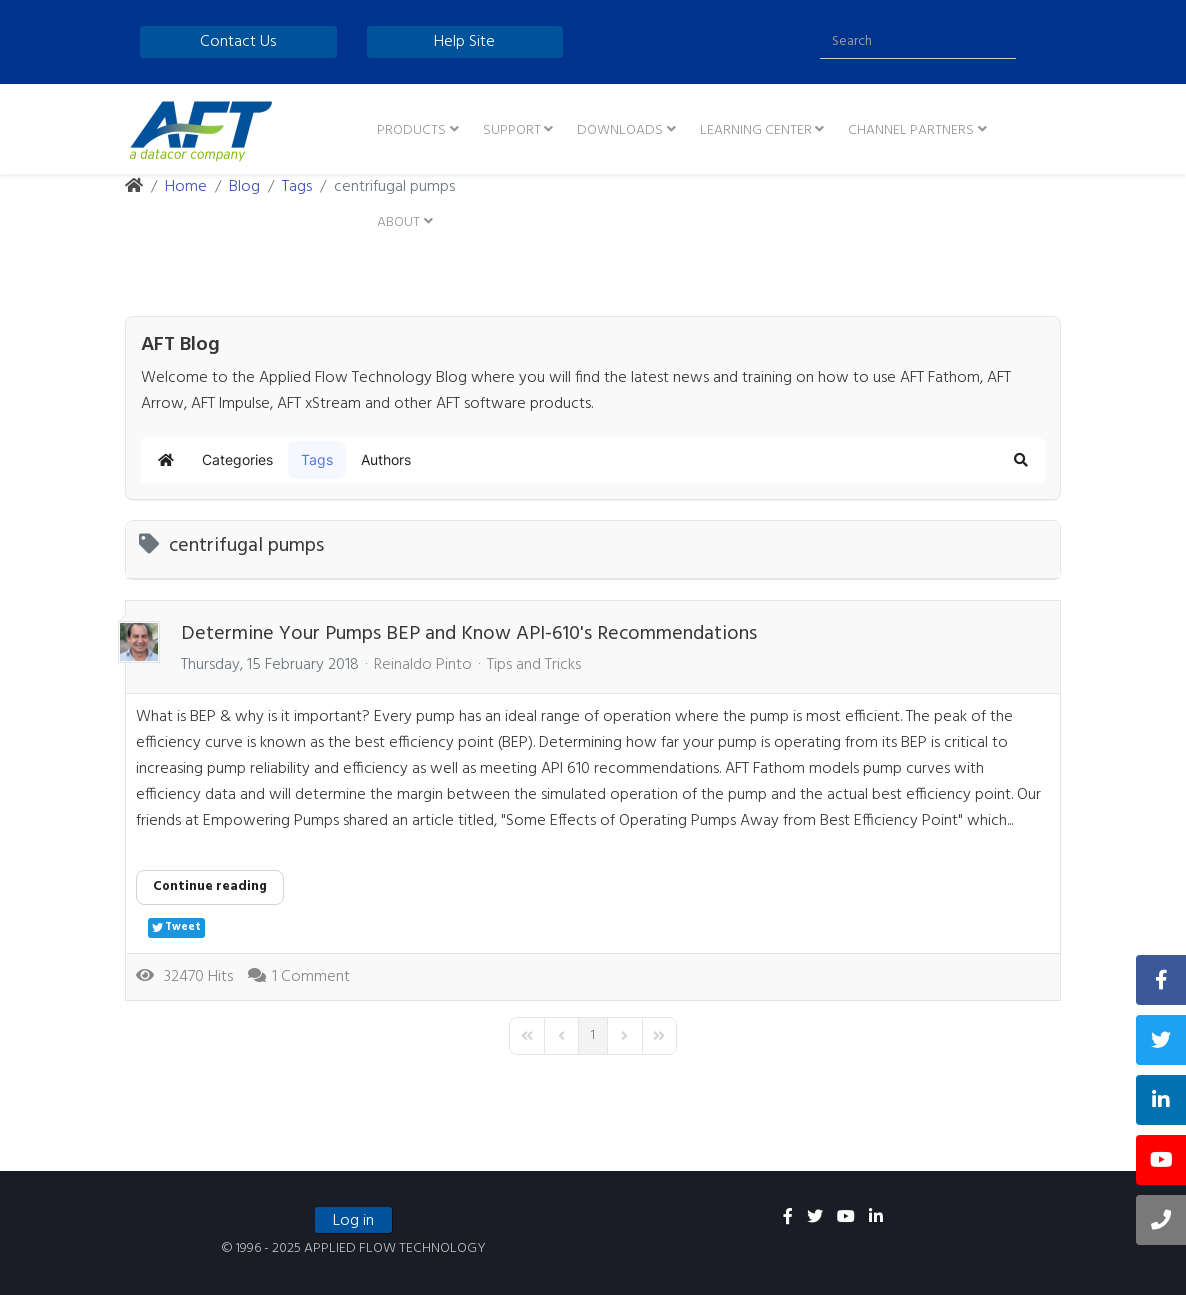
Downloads (620, 130)
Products (411, 130)
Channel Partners (911, 130)
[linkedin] (876, 1218)
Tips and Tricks (534, 665)
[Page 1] (593, 1036)
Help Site (464, 42)
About (398, 222)
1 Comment (311, 977)
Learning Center (756, 130)
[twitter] (815, 1218)
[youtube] (846, 1218)
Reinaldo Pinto (423, 665)
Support (512, 130)
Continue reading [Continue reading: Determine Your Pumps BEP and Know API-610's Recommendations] (210, 886)
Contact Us (238, 42)
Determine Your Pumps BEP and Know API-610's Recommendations (469, 634)
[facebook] (788, 1218)
